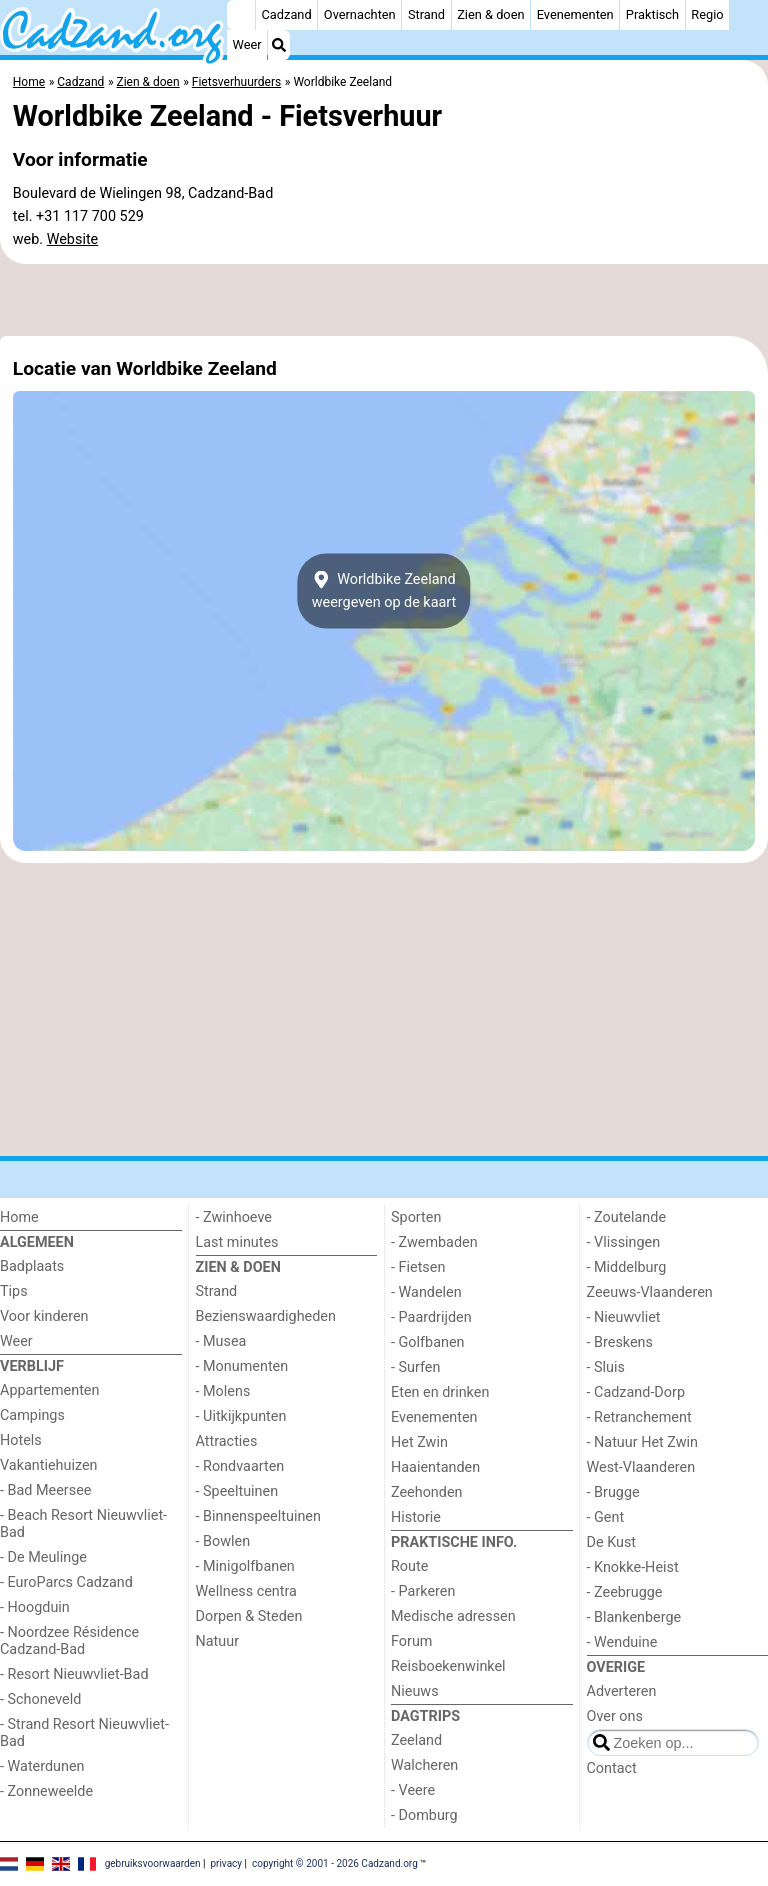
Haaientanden (435, 1467)
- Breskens (620, 1342)
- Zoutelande (627, 1217)
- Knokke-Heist (633, 1567)
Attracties (227, 1441)
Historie (416, 1517)
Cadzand (287, 14)
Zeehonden (427, 1492)
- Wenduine (622, 1642)
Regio (707, 14)
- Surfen (415, 1367)
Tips (14, 1291)
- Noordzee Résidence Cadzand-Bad (69, 1641)
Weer (247, 44)
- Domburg (424, 1815)
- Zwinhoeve (234, 1217)
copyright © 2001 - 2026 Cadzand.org (335, 1863)
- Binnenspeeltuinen (258, 1516)
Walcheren (424, 1765)
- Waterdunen (42, 1766)
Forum (411, 1641)
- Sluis (606, 1367)
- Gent (606, 1517)
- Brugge (613, 1492)
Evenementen (575, 14)
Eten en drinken (440, 1392)
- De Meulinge (43, 1557)
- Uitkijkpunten (241, 1416)
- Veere (413, 1790)
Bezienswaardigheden (266, 1316)
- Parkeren (423, 1591)
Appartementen (49, 1390)
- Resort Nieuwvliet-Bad (74, 1674)
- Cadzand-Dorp (636, 1392)
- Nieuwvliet (624, 1317)
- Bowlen (223, 1541)
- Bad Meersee (45, 1490)
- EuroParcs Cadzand (66, 1582)
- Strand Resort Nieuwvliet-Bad (84, 1733)
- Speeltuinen (237, 1491)
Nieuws (415, 1691)
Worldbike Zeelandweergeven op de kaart (384, 591)
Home (19, 1217)
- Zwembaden (434, 1242)
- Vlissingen (624, 1242)
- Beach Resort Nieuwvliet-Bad (83, 1524)
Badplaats (32, 1266)
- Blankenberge (634, 1617)
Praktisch (652, 14)
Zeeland (416, 1740)
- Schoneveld (40, 1699)
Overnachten (360, 14)
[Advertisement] (384, 300)
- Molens (223, 1391)
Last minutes (237, 1242)
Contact (612, 1768)
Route (409, 1566)
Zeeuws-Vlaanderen (650, 1292)
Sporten (416, 1217)
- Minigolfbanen (245, 1566)
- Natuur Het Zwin (643, 1442)
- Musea (221, 1341)
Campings (32, 1415)
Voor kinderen (44, 1316)
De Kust (612, 1542)
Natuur (218, 1641)
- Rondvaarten (240, 1466)
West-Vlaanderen (641, 1467)
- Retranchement (639, 1417)
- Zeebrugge (625, 1592)
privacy (226, 1863)
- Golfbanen (428, 1342)
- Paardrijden (431, 1317)
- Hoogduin (35, 1607)
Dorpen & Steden (249, 1616)
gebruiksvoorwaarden (153, 1863)
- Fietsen (418, 1267)
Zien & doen (490, 14)
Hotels (21, 1440)
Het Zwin (419, 1442)
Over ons (615, 1716)
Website (73, 239)
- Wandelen (426, 1292)
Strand (426, 14)
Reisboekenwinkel (448, 1666)
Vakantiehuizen (49, 1465)
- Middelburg (627, 1267)
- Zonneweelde (46, 1791)
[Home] (241, 15)
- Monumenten (242, 1366)
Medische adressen (453, 1616)
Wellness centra (246, 1591)
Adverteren (622, 1691)
